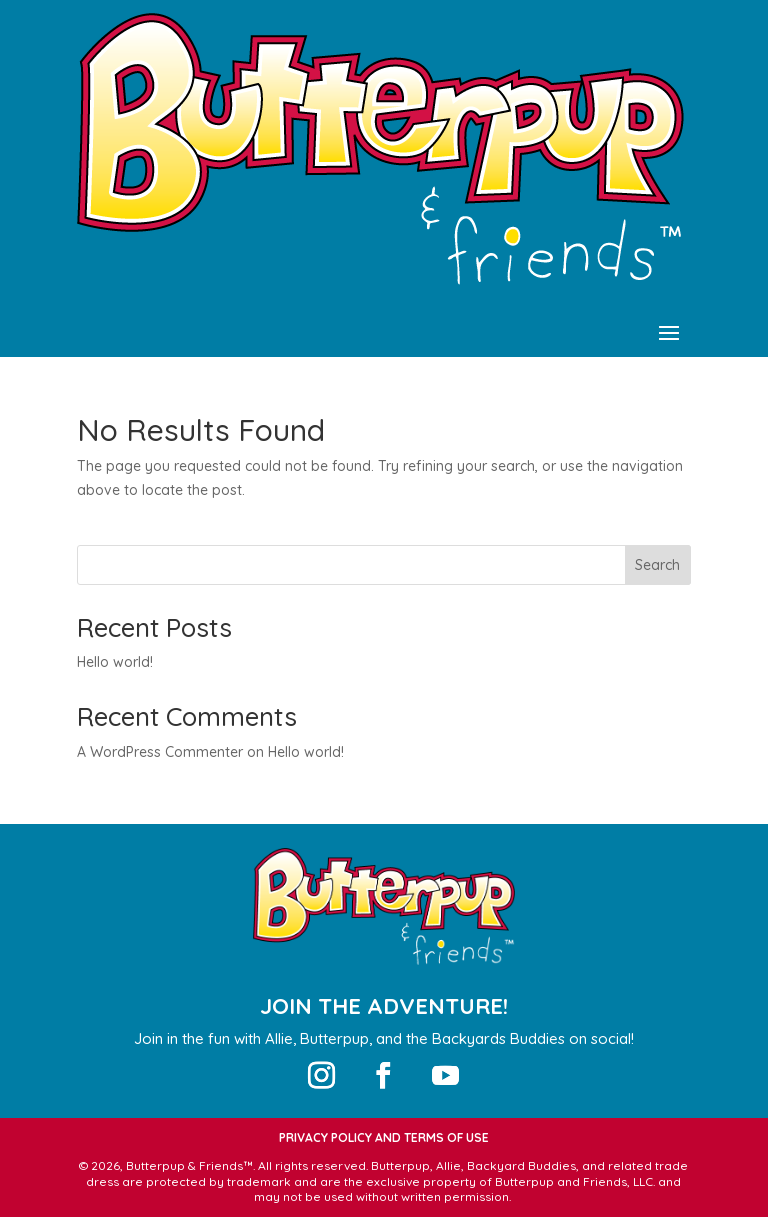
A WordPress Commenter (160, 752)
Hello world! (115, 662)
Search (657, 565)
